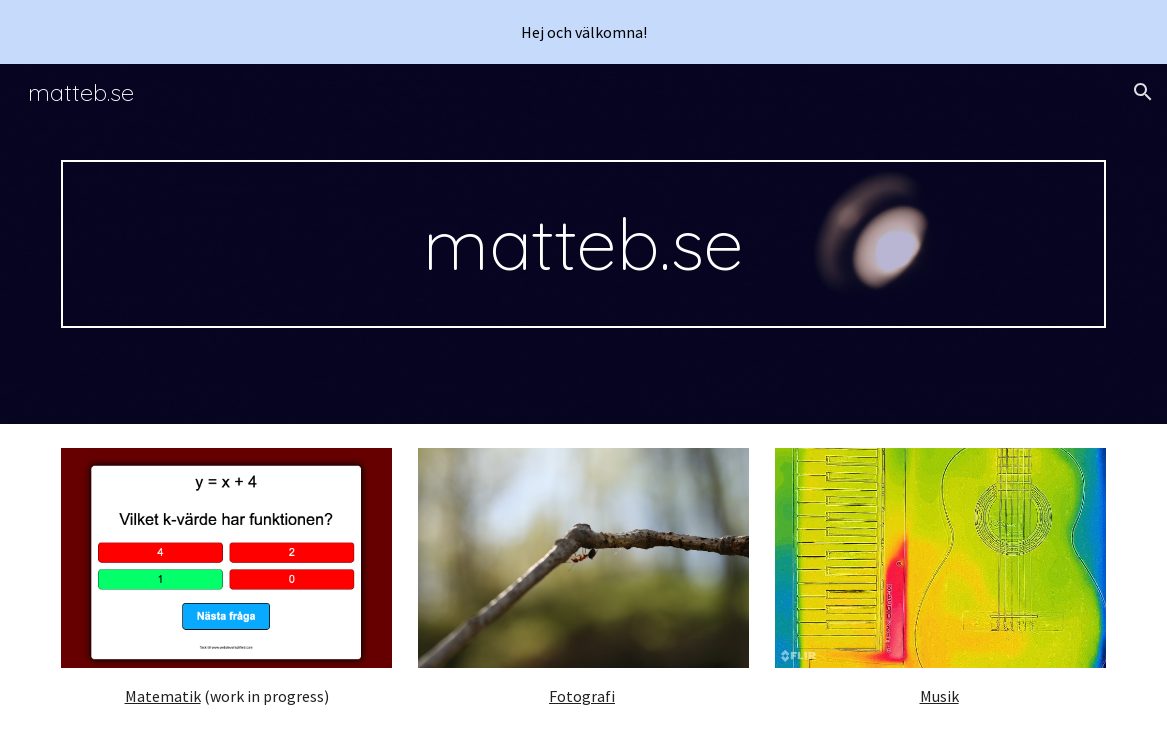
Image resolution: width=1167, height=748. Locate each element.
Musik (939, 696)
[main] (583, 244)
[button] (1143, 92)
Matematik (163, 696)
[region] (583, 32)
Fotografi (582, 696)
